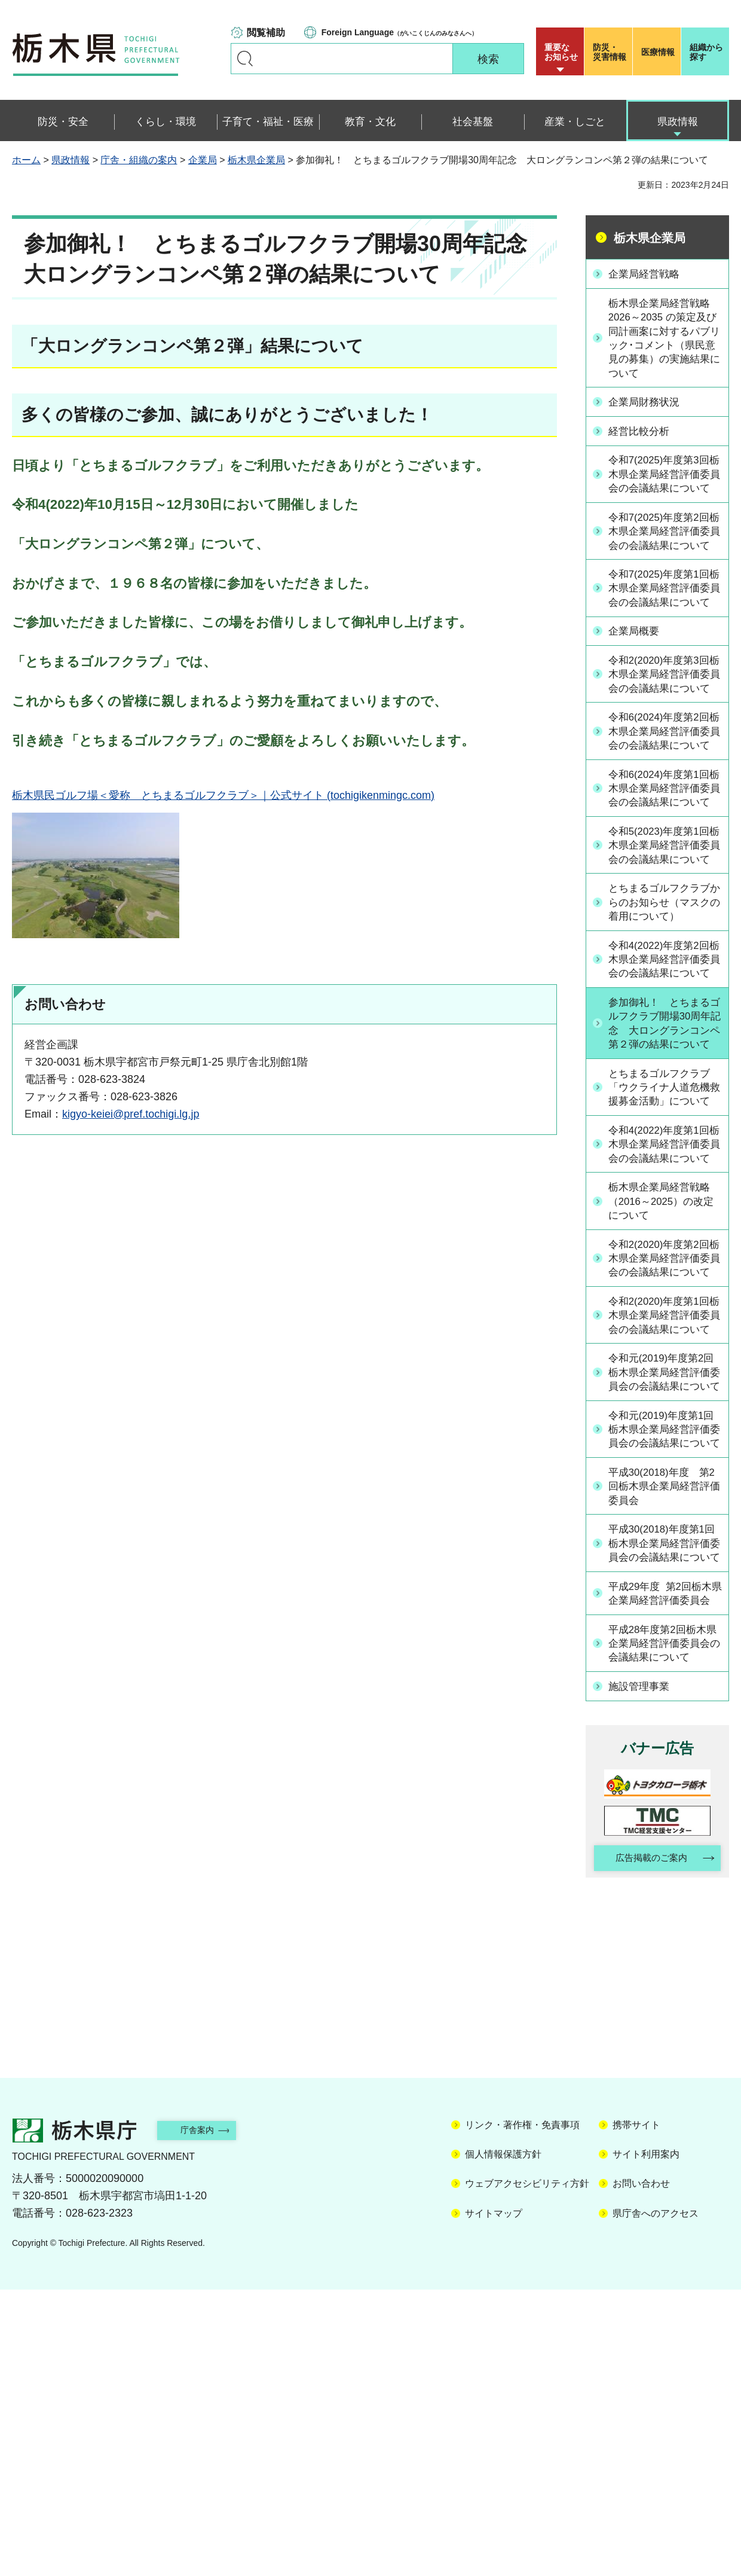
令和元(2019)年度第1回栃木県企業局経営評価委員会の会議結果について (664, 1672)
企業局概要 (637, 682)
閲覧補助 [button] (266, 33)
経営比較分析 (642, 433)
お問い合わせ (641, 2470)
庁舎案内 (206, 2417)
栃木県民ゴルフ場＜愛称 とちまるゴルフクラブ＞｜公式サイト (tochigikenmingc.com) (223, 795)
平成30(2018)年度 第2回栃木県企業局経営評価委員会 (664, 1738)
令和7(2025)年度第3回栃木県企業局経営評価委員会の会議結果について (664, 484)
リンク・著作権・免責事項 (522, 2411)
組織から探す (706, 52)
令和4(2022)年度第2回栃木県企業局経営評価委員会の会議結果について (664, 1084)
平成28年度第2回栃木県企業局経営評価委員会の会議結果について (664, 1928)
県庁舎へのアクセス (656, 2500)
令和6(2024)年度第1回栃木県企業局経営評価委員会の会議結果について (664, 879)
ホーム (26, 160)
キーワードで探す (245, 58)
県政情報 (70, 160)
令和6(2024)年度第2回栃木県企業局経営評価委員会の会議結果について (664, 806)
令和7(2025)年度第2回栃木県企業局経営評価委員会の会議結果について (664, 558)
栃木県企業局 (256, 160)
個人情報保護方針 (503, 2441)
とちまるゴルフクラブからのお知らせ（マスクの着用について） (664, 1018)
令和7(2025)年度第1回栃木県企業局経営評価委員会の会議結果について (664, 631)
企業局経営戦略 (647, 273)
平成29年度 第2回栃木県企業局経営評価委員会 (665, 1869)
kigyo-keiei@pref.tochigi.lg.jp (130, 1114)
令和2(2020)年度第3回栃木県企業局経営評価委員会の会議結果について (664, 732)
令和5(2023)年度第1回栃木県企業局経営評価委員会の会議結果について (664, 953)
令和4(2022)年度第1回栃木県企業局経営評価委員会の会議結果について (664, 1319)
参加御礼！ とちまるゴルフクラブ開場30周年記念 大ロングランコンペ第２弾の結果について (664, 1166)
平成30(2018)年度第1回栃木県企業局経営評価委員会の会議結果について (664, 1803)
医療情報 (658, 52)
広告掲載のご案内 (647, 2144)
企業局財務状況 (647, 405)
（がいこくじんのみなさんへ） (399, 32)
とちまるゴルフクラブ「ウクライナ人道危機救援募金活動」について (664, 1246)
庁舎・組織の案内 (138, 160)
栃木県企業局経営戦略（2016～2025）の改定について (664, 1385)
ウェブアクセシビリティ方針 (527, 2470)
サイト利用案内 (646, 2441)
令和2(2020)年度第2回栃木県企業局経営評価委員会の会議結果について (664, 1452)
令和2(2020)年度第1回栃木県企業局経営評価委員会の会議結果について (664, 1525)
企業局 (202, 160)
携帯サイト (636, 2411)
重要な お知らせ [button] (561, 52)
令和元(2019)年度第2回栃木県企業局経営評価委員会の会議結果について (664, 1598)
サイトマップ (493, 2500)
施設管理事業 (642, 1971)
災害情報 (611, 52)
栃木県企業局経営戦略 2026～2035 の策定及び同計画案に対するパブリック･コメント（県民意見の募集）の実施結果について (664, 339)
